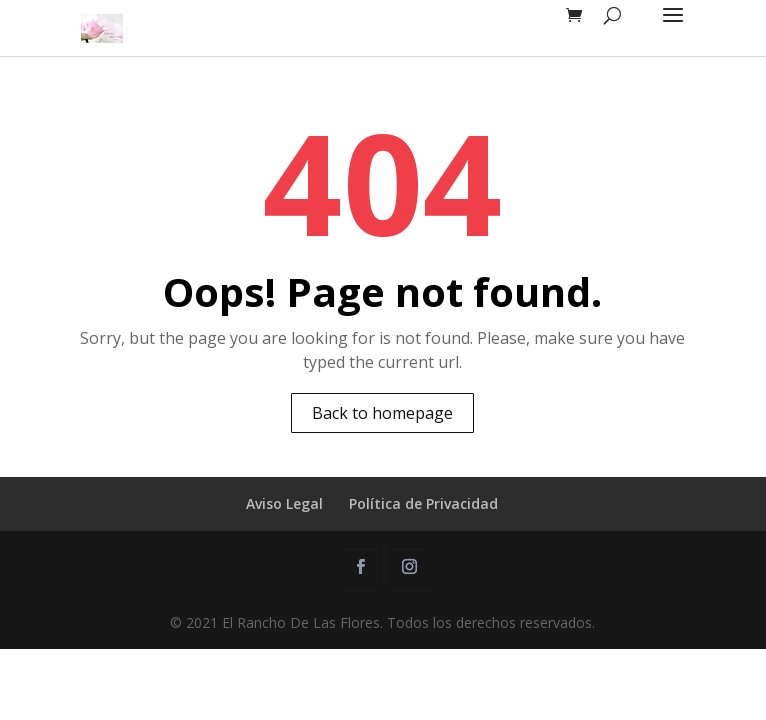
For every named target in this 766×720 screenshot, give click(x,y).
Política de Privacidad (423, 503)
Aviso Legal (284, 503)
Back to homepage (382, 413)
